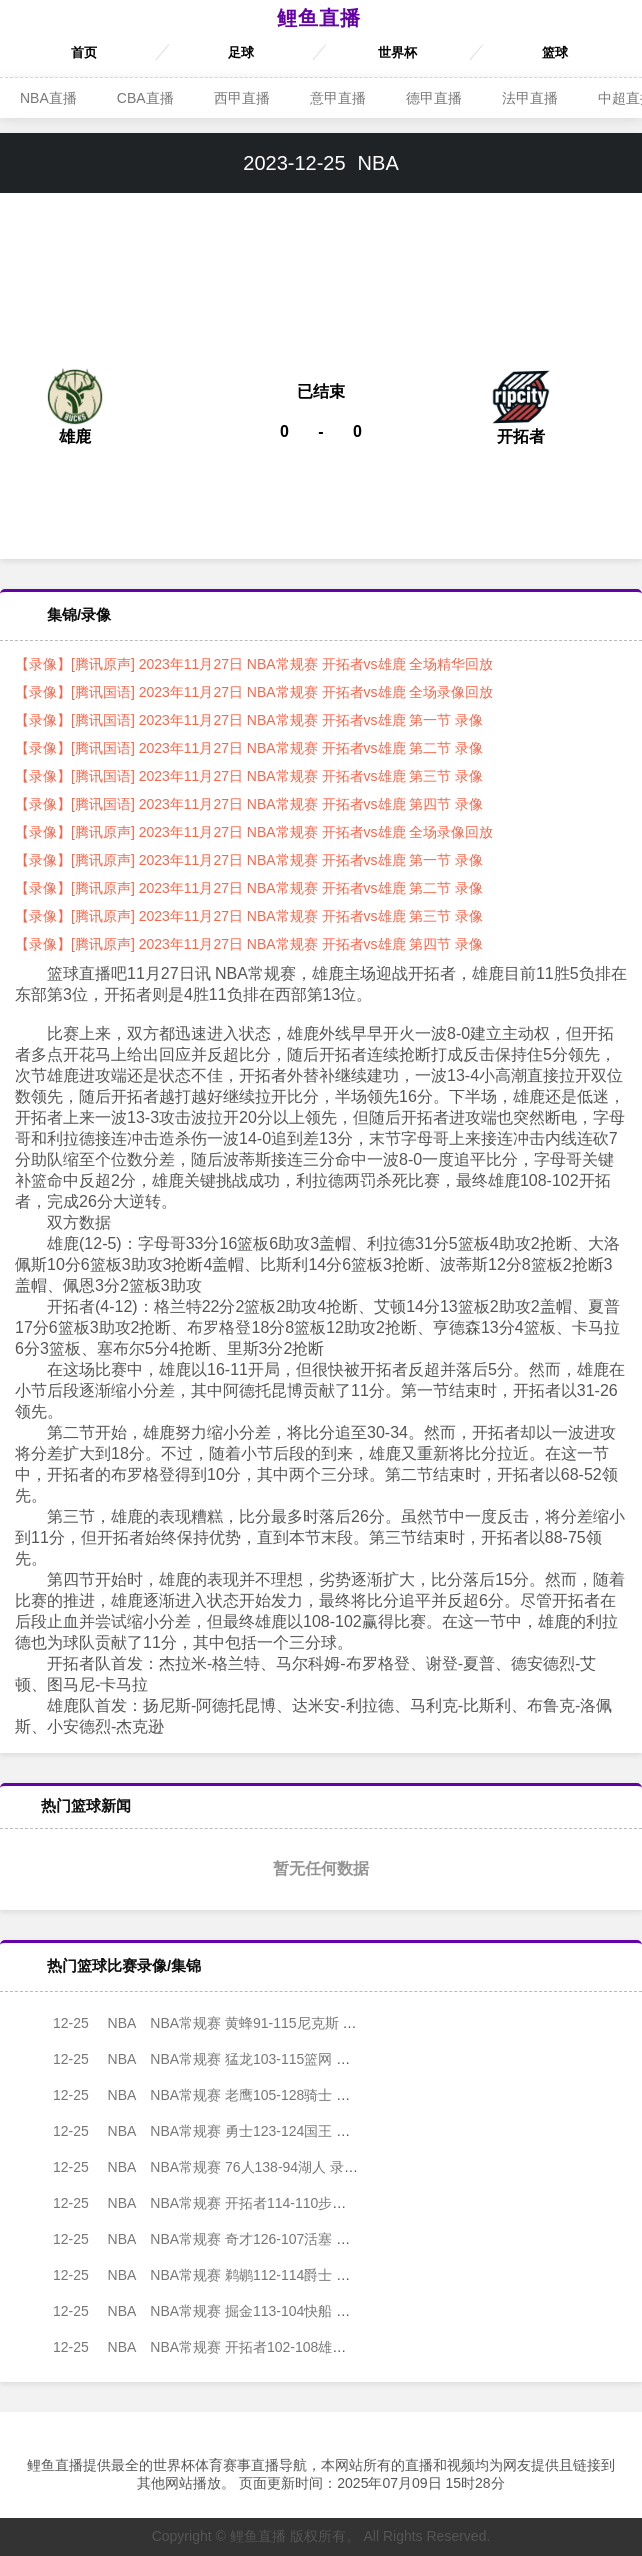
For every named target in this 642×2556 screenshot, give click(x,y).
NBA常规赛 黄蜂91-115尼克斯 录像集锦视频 (223, 2023)
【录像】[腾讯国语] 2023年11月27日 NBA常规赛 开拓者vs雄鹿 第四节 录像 (249, 804)
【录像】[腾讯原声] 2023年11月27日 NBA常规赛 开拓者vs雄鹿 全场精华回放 (254, 664)
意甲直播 (338, 98)
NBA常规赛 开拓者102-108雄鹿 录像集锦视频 (227, 2347)
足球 (241, 52)
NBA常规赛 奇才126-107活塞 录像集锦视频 (220, 2239)
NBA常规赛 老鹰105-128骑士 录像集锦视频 (220, 2095)
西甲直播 (242, 98)
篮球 (555, 52)
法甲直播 (530, 98)
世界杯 (397, 52)
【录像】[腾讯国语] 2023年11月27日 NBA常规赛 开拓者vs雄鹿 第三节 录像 (249, 776)
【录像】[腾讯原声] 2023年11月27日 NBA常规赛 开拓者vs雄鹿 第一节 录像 (249, 860)
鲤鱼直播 (319, 18)
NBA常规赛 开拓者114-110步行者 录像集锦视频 (234, 2203)
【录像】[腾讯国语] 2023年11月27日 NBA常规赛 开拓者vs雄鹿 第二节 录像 (249, 748)
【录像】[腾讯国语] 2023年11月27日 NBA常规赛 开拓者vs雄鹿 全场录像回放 (254, 692)
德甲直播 (434, 98)
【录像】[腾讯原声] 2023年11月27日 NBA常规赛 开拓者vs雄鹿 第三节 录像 (249, 916)
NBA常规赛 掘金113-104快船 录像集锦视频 (220, 2311)
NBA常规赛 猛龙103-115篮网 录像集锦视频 (220, 2059)
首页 (84, 52)
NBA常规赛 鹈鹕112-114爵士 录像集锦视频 (220, 2275)
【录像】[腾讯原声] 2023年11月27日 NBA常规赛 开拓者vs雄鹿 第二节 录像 (249, 888)
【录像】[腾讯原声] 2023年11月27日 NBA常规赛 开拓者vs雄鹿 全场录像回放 (254, 832)
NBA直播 (48, 98)
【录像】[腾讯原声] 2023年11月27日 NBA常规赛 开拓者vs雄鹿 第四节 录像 (249, 944)
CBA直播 (145, 98)
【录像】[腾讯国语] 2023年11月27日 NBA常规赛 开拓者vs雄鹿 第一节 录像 (249, 720)
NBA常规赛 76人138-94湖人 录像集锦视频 (217, 2167)
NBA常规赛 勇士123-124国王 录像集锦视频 (220, 2131)
